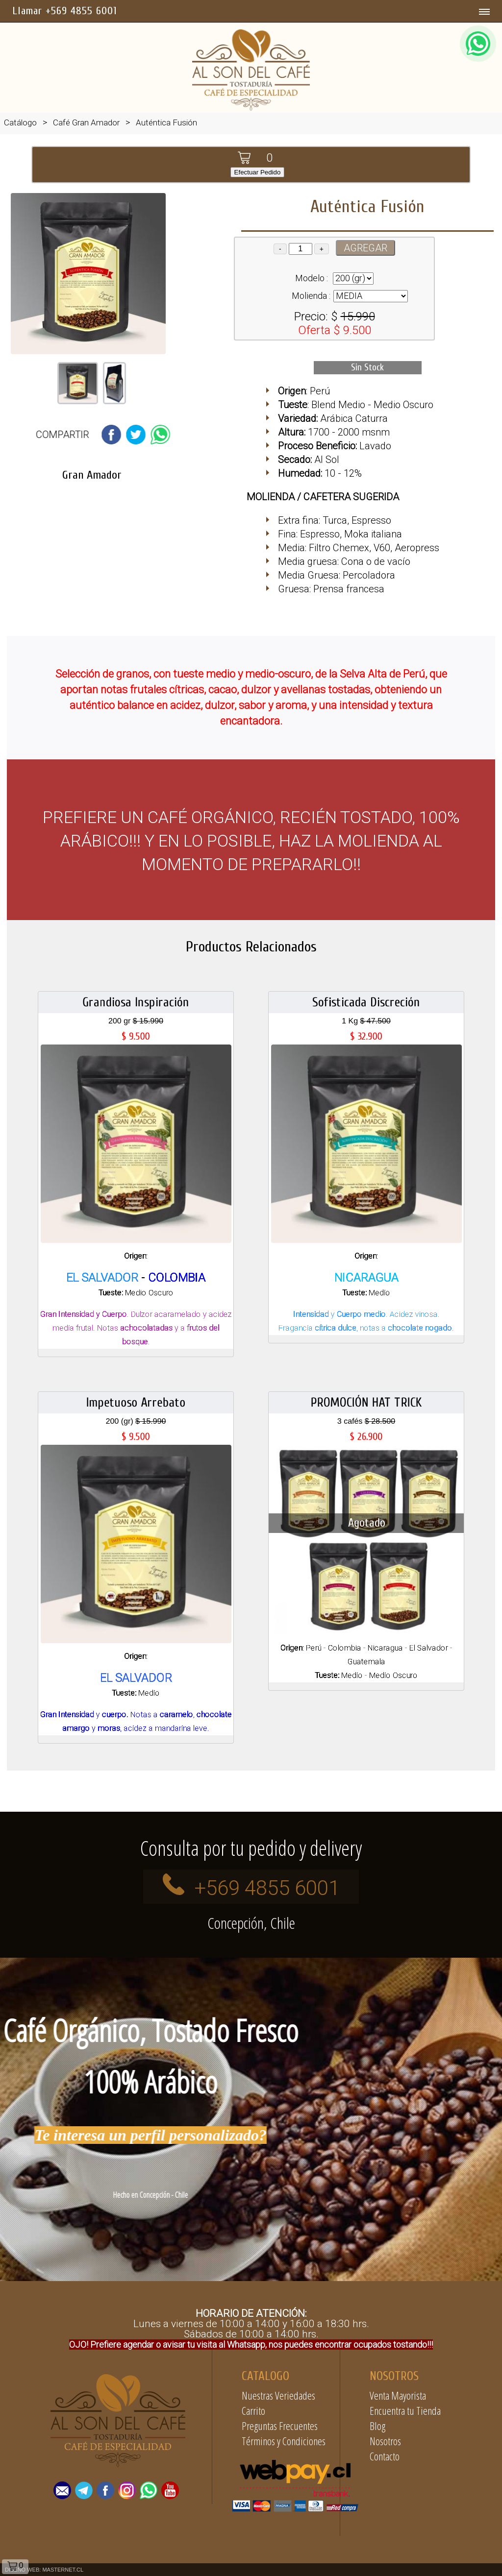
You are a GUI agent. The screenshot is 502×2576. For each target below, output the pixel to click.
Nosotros (385, 2440)
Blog (377, 2425)
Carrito (253, 2410)
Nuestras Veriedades (278, 2395)
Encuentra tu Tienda (405, 2410)
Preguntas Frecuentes (280, 2425)
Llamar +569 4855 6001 (64, 10)
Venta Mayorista (398, 2395)
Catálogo (20, 122)
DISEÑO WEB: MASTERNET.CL (44, 2570)
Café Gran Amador (86, 122)
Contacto (385, 2456)
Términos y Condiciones (284, 2440)
